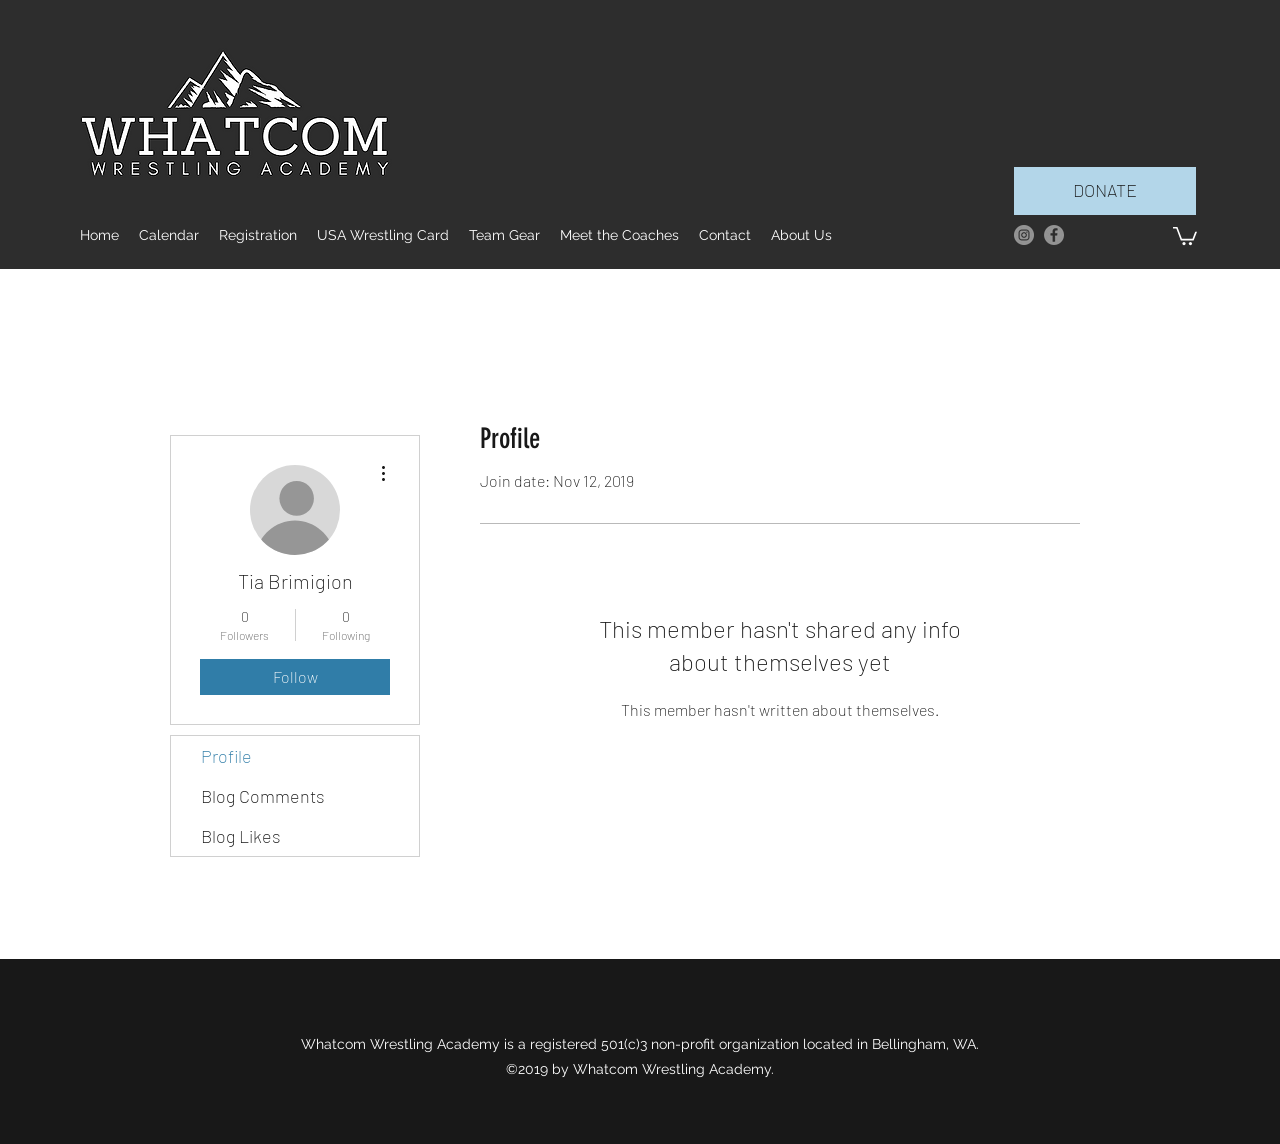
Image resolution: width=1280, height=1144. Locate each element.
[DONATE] (1105, 191)
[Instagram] (1024, 235)
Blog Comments (263, 796)
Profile (226, 756)
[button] (1185, 235)
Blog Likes (241, 836)
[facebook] (1054, 235)
